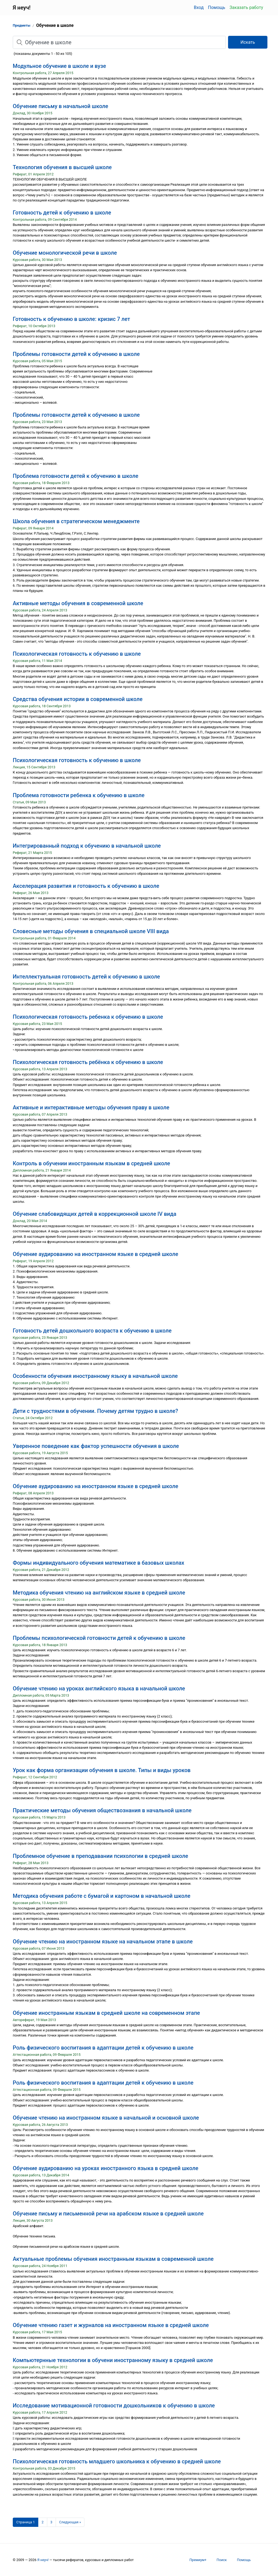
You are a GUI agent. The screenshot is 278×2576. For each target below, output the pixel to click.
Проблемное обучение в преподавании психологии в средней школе (100, 1856)
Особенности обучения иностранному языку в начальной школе (95, 1376)
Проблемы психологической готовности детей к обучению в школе (99, 1638)
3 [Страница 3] (51, 2522)
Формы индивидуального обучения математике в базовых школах (98, 1563)
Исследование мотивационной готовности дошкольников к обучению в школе (114, 2405)
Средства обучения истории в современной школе (78, 699)
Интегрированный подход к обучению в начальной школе (87, 845)
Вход (199, 7)
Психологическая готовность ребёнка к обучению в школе (88, 1062)
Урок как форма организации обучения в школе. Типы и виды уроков (102, 1770)
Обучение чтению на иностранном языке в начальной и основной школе (106, 2117)
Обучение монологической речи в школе (65, 253)
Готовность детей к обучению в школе (62, 212)
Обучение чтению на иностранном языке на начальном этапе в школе (103, 1941)
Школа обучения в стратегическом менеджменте (76, 521)
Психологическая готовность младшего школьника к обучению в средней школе (117, 2461)
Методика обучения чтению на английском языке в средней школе (99, 1592)
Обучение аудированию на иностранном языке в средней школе (95, 1254)
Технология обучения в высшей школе (62, 167)
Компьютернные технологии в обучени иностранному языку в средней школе (113, 2360)
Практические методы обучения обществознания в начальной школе (102, 1810)
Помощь (216, 7)
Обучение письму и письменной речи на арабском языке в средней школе (108, 2213)
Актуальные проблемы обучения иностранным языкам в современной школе (113, 2259)
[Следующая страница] (70, 2522)
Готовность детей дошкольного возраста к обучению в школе (92, 1330)
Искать (248, 42)
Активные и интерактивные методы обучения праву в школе (91, 1107)
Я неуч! (43, 2560)
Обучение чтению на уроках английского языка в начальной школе (99, 1688)
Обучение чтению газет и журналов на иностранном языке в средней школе (111, 2325)
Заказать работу (246, 7)
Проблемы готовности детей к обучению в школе (76, 354)
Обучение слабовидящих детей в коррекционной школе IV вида (94, 1214)
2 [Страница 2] (42, 2522)
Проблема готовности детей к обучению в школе (75, 476)
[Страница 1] (25, 2522)
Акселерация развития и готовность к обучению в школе (86, 886)
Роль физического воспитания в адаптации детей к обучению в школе (103, 2047)
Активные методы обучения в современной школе (78, 603)
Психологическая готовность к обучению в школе (77, 654)
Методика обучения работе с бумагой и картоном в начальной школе (101, 1896)
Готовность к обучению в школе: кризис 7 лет (71, 319)
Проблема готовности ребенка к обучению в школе (78, 795)
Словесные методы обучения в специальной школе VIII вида (91, 931)
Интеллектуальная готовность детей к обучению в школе (86, 976)
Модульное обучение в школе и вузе (59, 66)
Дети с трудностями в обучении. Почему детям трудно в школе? (95, 1411)
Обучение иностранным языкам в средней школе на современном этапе (106, 2013)
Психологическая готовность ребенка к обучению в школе (88, 1017)
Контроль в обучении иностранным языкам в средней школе (91, 1163)
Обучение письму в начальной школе (60, 106)
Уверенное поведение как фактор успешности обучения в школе (96, 1446)
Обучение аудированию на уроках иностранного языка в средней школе (105, 2168)
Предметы (21, 25)
